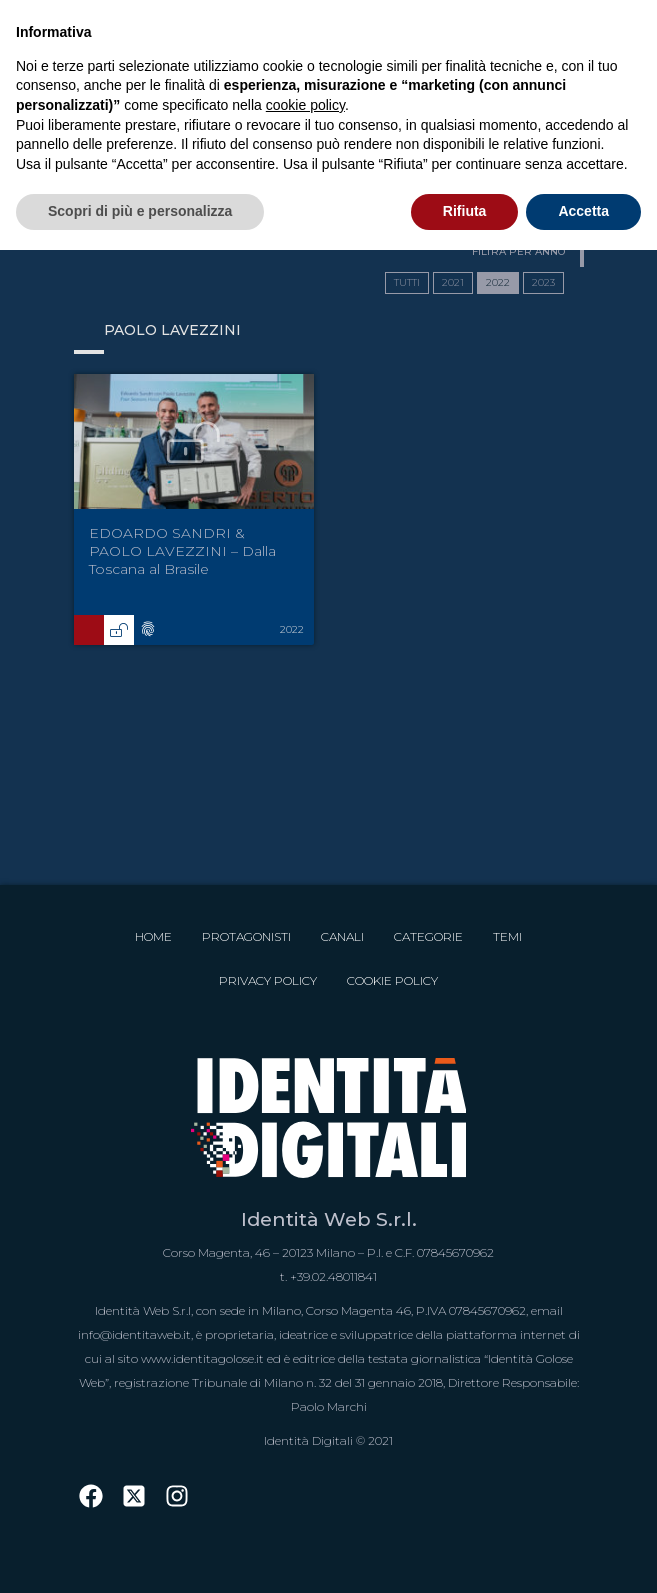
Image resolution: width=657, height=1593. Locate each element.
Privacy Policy (268, 980)
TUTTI (407, 282)
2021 (453, 282)
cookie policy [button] (305, 105)
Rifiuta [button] (465, 211)
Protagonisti (246, 936)
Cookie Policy (392, 980)
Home (153, 936)
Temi (507, 936)
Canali (342, 936)
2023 (543, 282)
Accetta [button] (583, 211)
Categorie (428, 936)
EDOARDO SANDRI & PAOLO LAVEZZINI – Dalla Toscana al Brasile (182, 551)
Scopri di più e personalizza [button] (140, 211)
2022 (498, 282)
